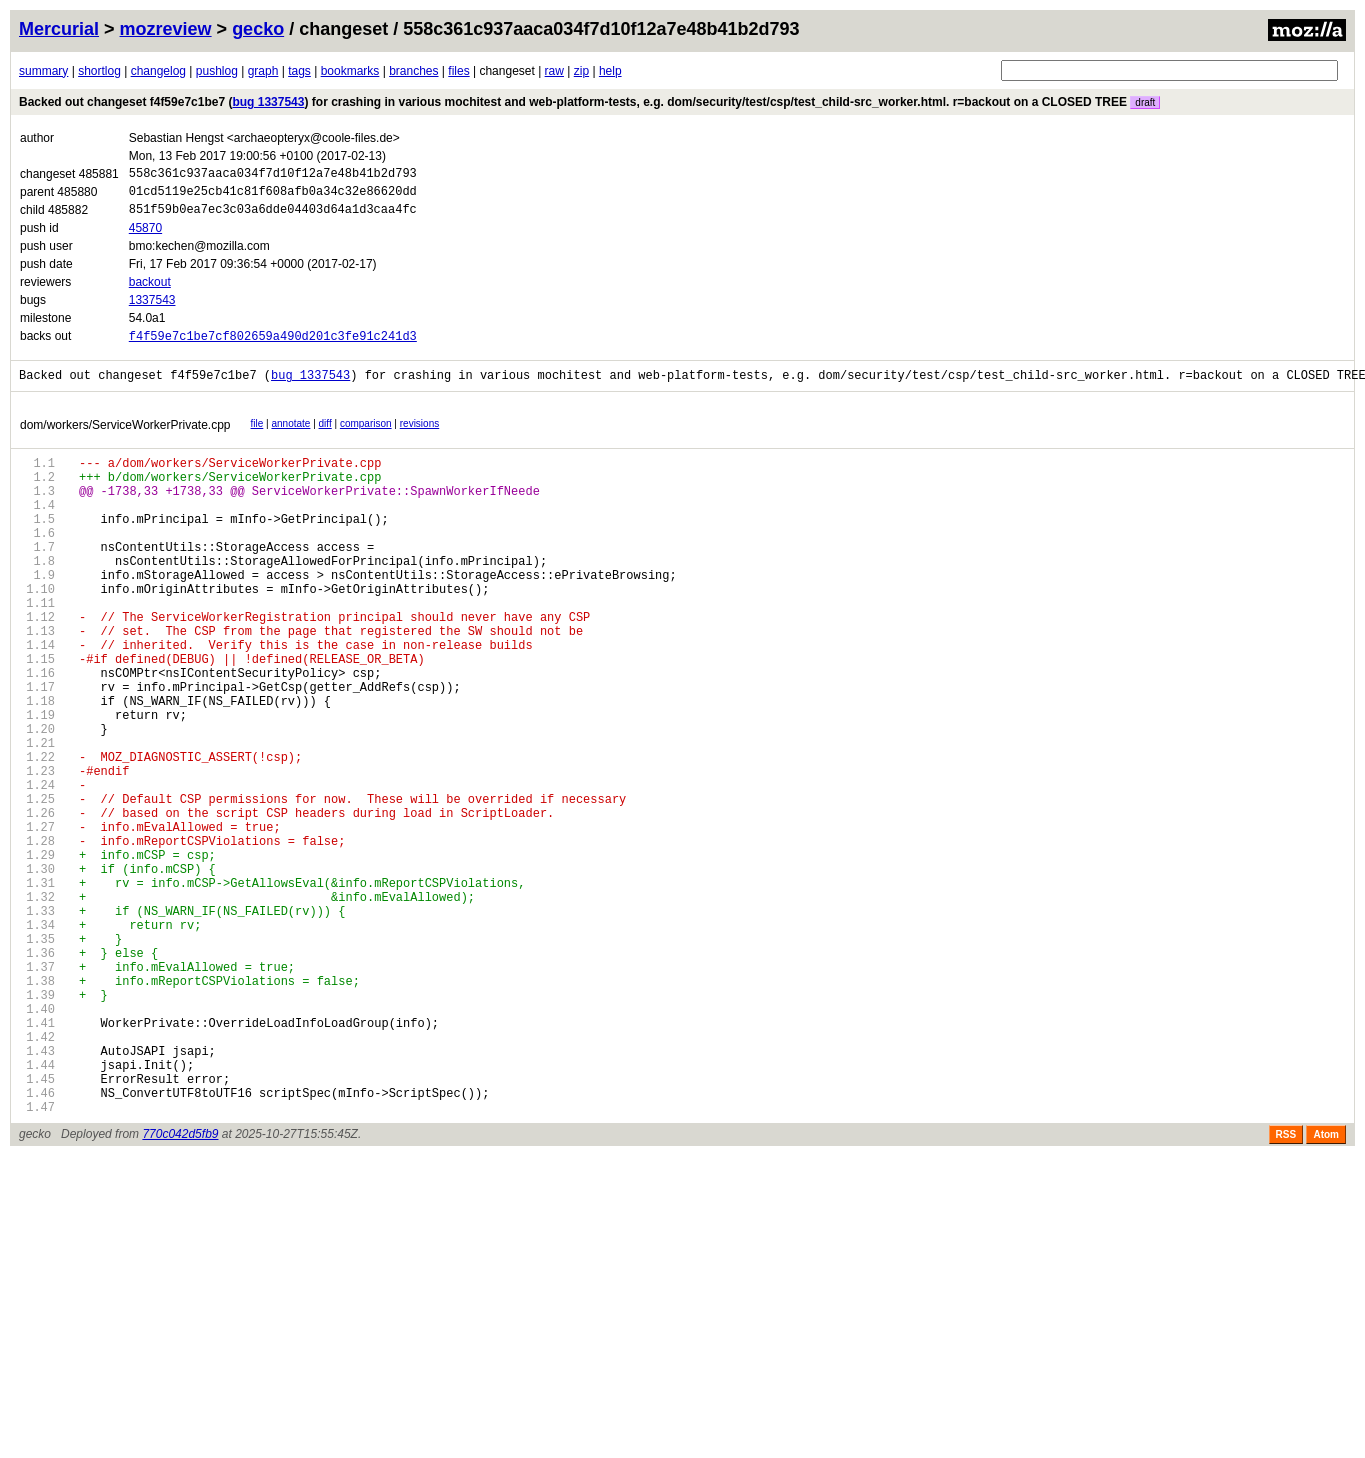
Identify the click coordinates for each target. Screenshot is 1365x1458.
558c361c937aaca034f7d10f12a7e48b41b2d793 (273, 175)
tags (299, 71)
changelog (158, 71)
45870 (145, 237)
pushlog (217, 71)
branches (413, 71)
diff (325, 437)
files (458, 71)
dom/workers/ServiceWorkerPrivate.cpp (125, 439)
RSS (1286, 1289)
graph (263, 71)
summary (43, 71)
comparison (366, 437)
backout (150, 291)
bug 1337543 (268, 102)
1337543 (152, 309)
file (257, 437)
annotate (290, 437)
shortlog (99, 71)
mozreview (166, 29)
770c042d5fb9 (180, 1289)
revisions (419, 437)
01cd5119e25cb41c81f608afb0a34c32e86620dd (273, 196)
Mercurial (59, 29)
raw (554, 71)
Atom (1326, 1289)
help (610, 71)
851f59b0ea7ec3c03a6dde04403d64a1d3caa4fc (273, 217)
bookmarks (350, 71)
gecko (258, 29)
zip (581, 71)
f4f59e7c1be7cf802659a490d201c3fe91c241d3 (273, 346)
